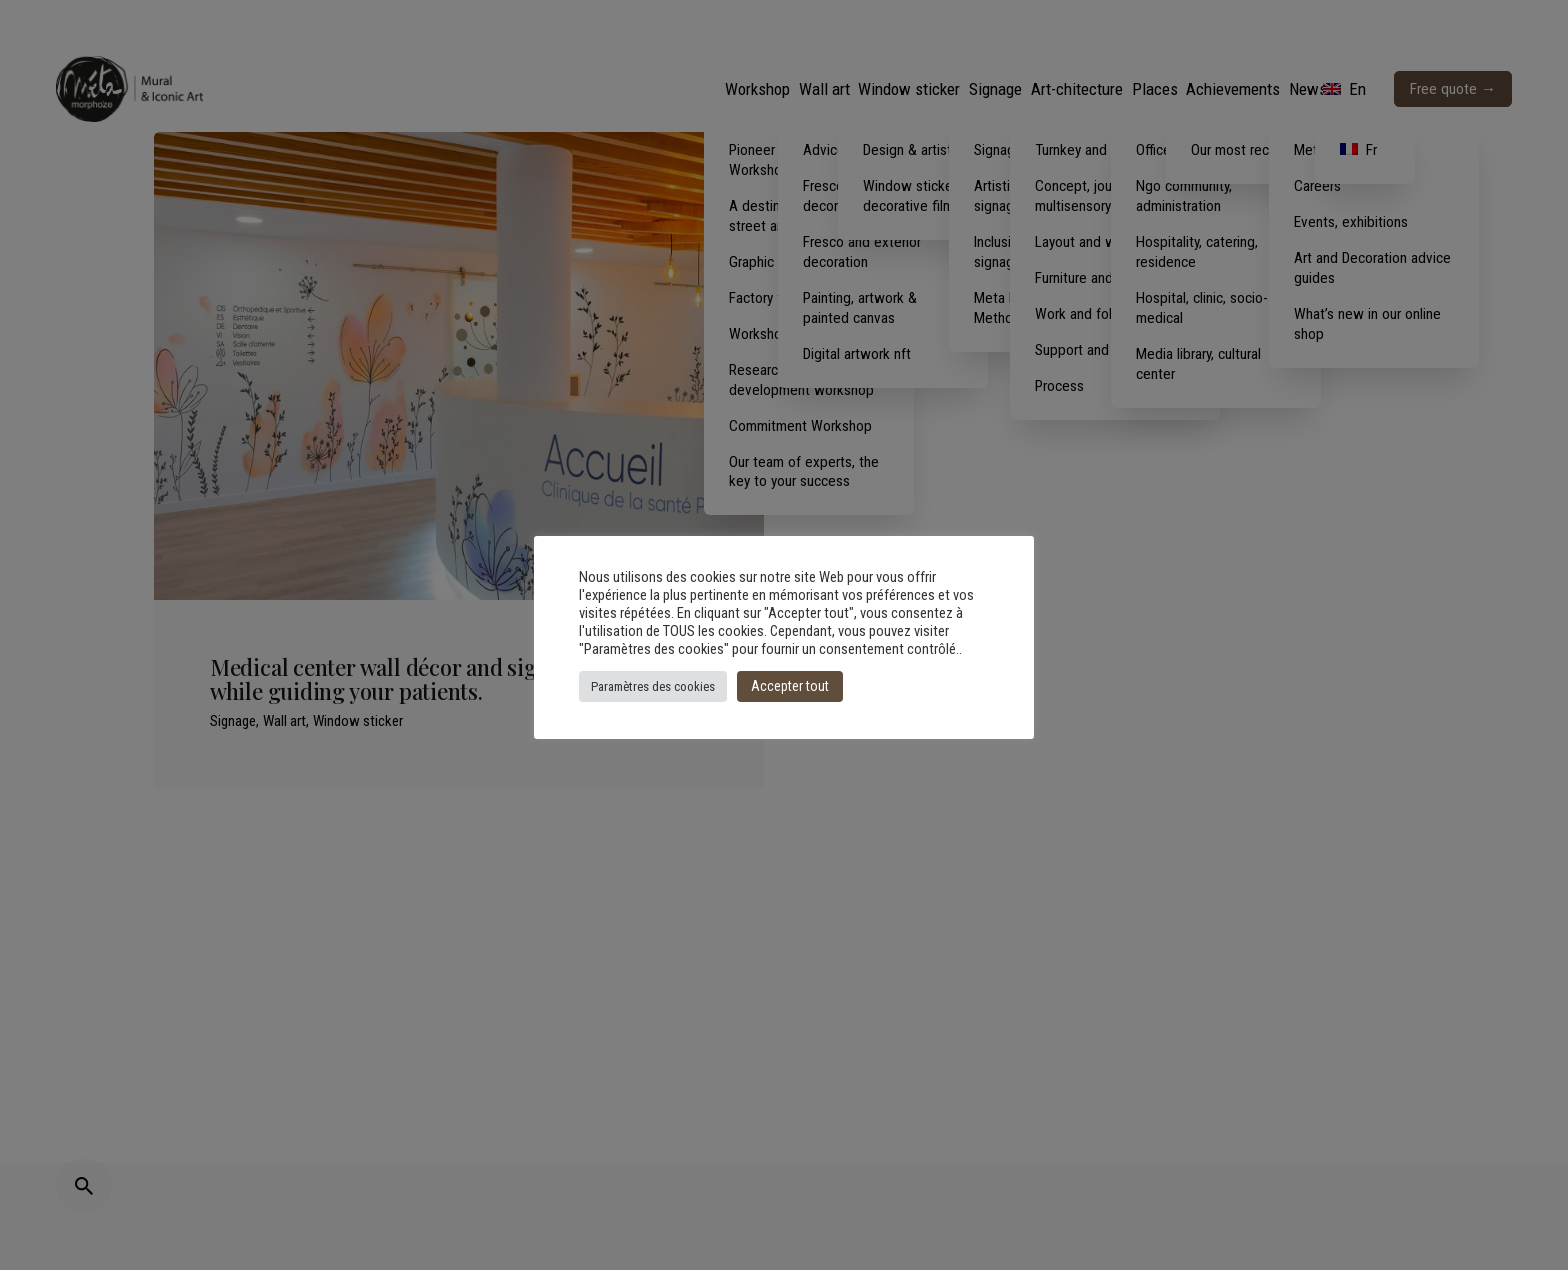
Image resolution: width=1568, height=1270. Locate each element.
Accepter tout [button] (790, 686)
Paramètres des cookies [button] (653, 686)
